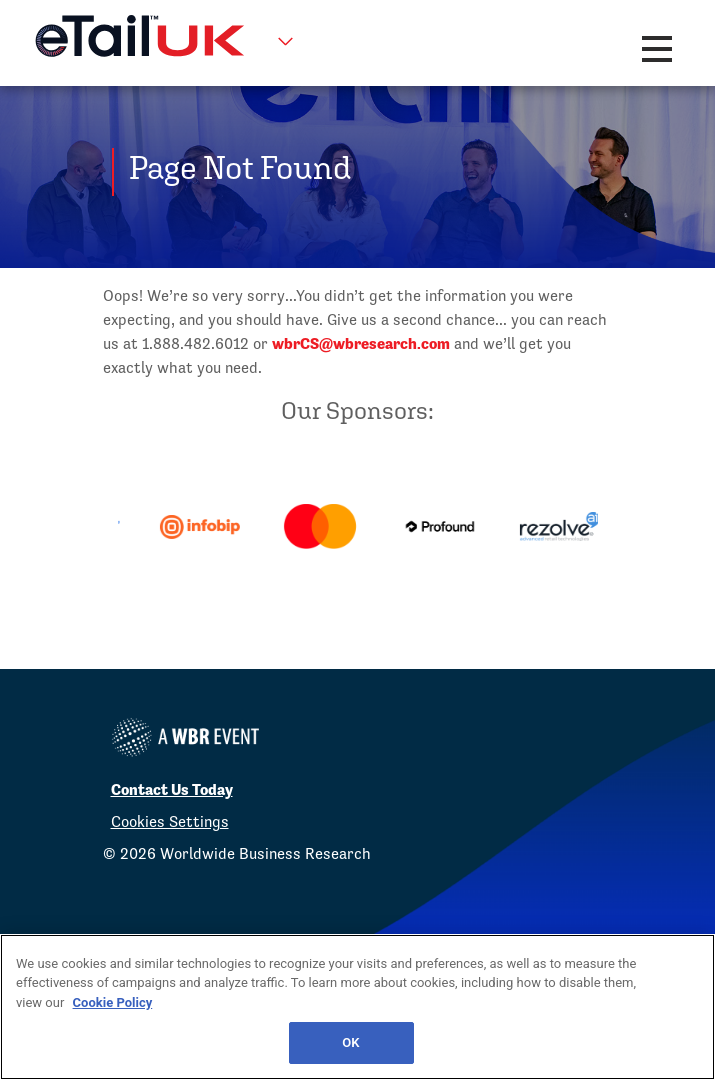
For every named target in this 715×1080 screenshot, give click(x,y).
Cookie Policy (113, 1002)
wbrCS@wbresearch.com (361, 343)
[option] (227, 527)
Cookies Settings (170, 821)
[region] (357, 1007)
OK (350, 1042)
